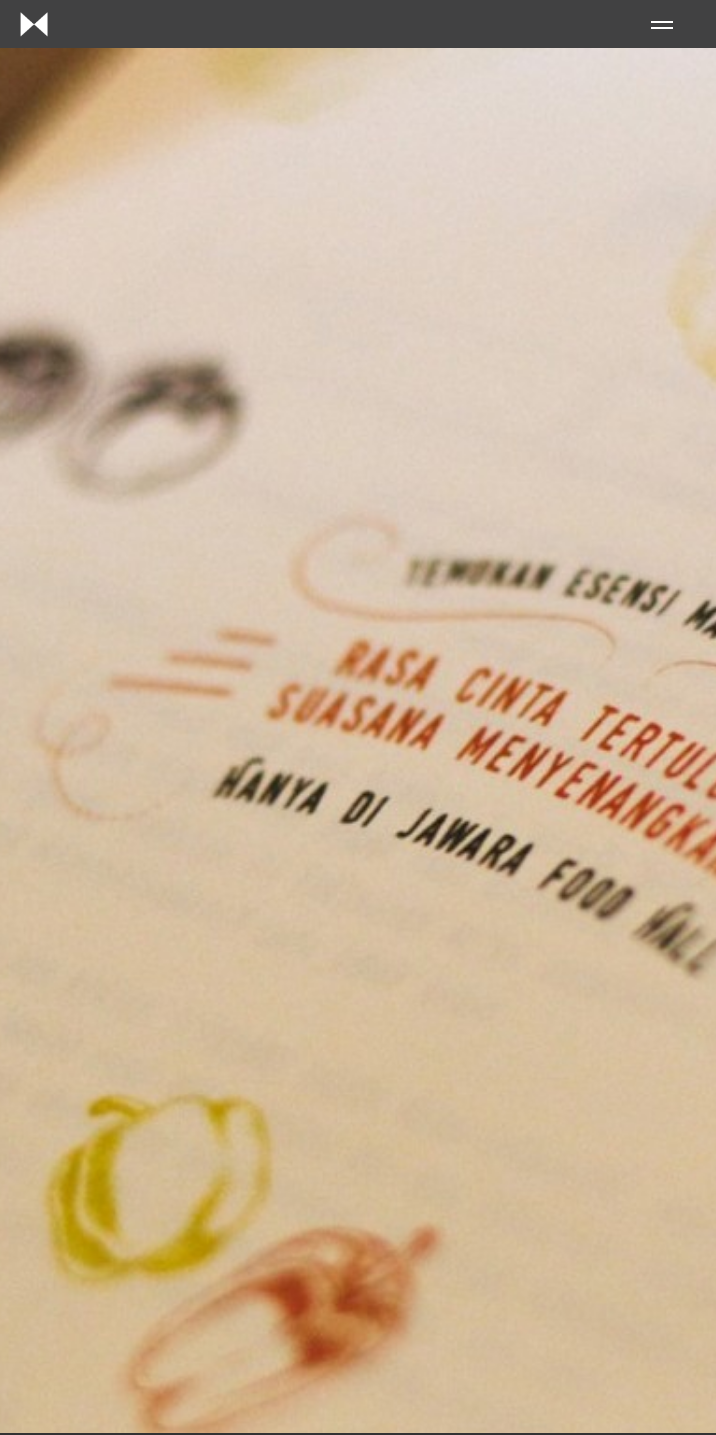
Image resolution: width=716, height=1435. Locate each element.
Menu (662, 25)
